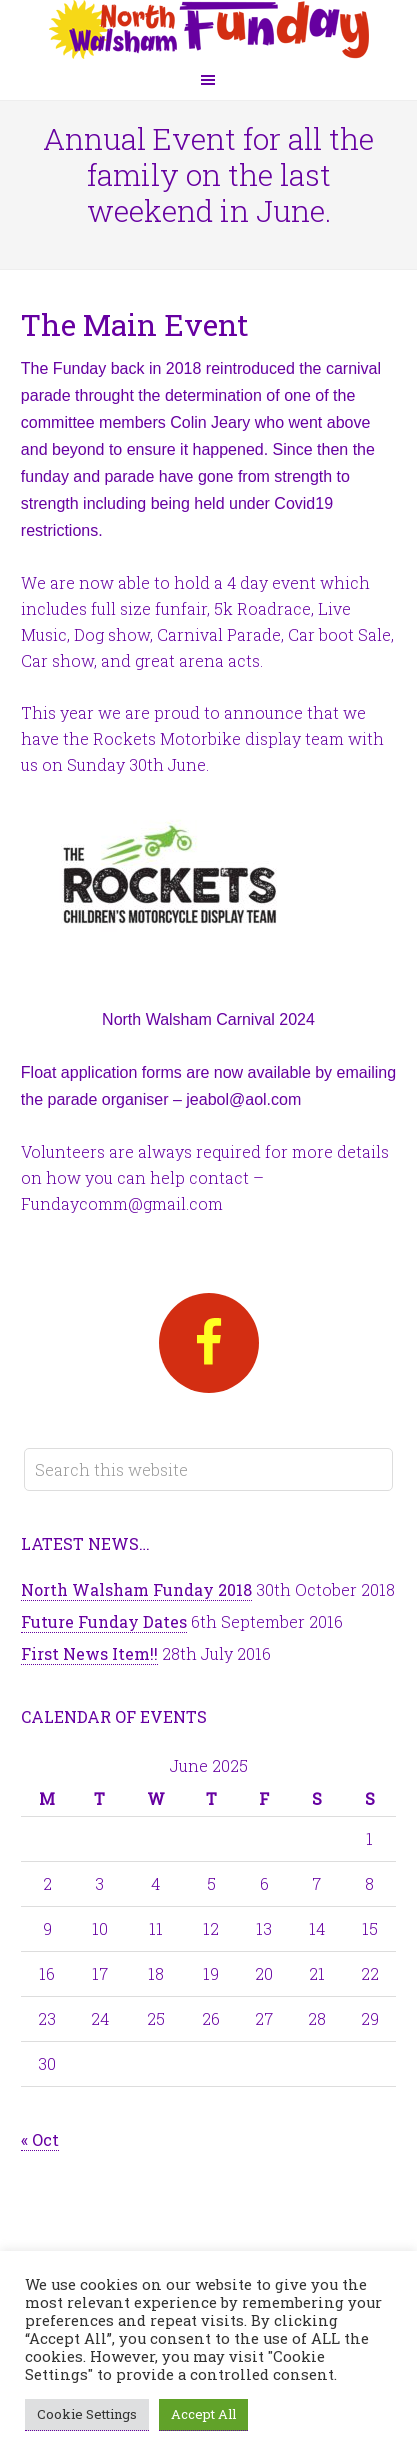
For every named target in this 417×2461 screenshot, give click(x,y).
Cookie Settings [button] (87, 2414)
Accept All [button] (203, 2414)
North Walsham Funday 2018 (136, 1589)
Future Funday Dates (104, 1621)
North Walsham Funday (209, 30)
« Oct (40, 2139)
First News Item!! (89, 1653)
